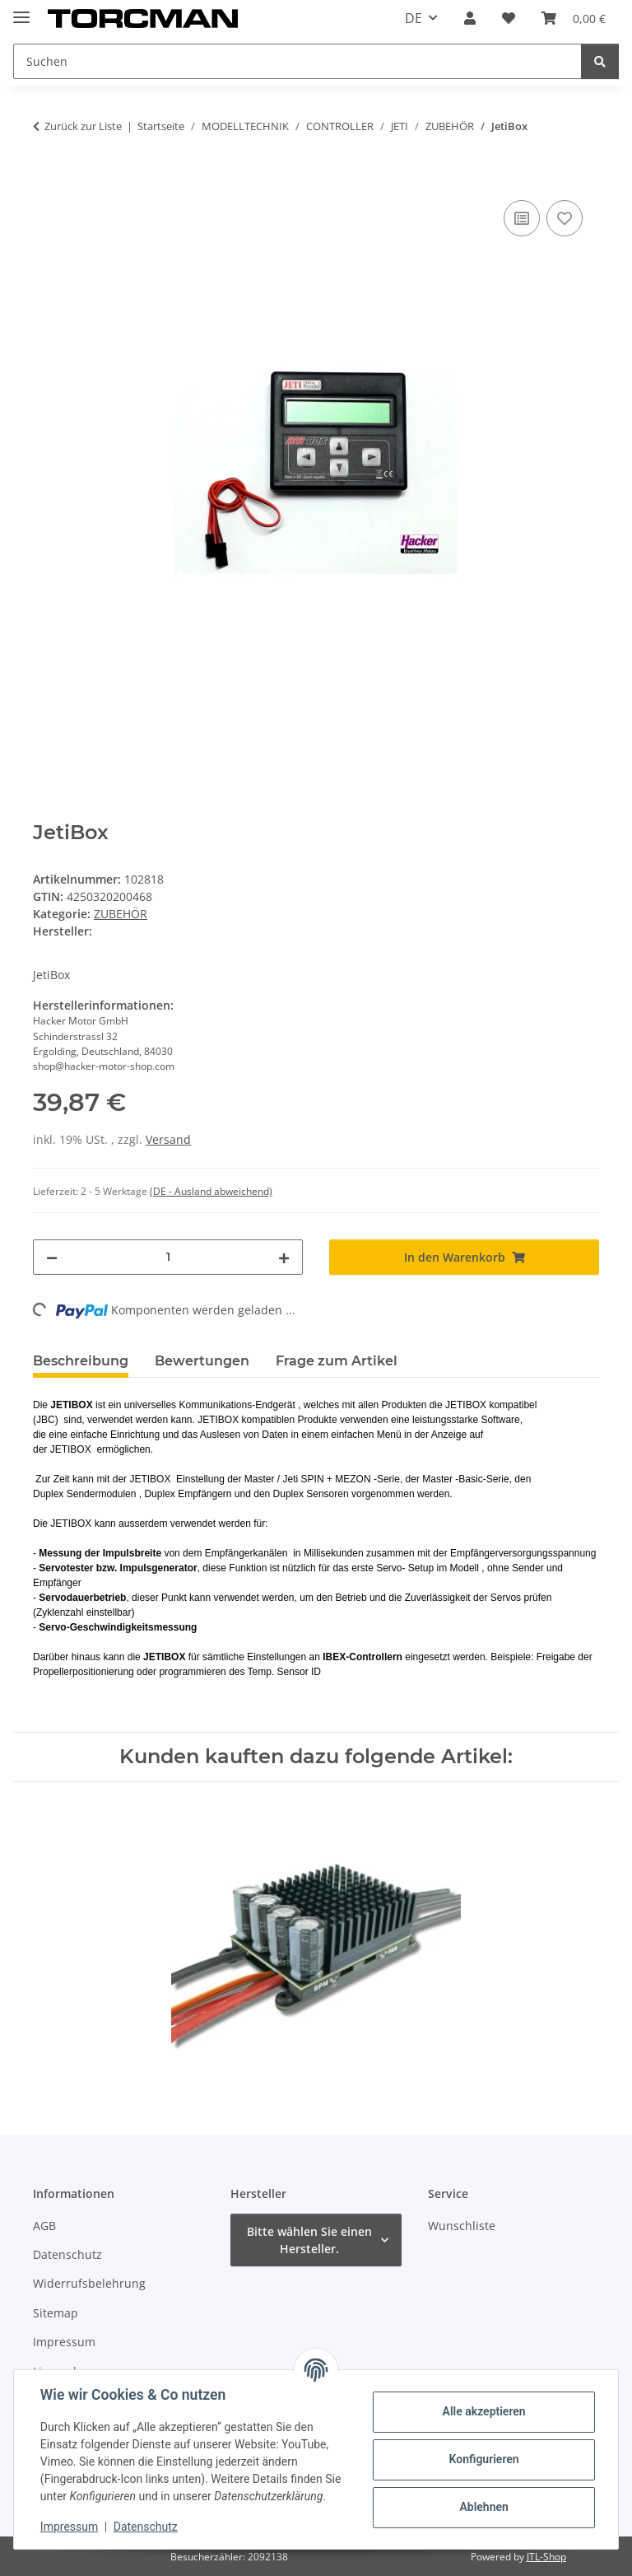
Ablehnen (483, 2506)
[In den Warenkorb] (46, 178)
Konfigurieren (483, 2459)
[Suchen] (297, 61)
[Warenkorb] (573, 18)
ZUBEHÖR (120, 914)
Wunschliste (461, 2225)
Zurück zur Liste (83, 126)
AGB (44, 2225)
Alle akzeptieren (483, 2411)
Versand (168, 1139)
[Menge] (168, 1257)
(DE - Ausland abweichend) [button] (211, 1191)
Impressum (69, 2526)
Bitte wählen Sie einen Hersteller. (309, 2240)
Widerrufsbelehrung (89, 2283)
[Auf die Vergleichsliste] (522, 218)
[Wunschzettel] (508, 18)
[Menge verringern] (52, 1257)
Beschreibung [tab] (80, 1361)
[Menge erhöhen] (284, 1257)
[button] (470, 18)
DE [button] (413, 18)
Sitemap (55, 2313)
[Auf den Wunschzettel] (564, 218)
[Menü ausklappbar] (21, 10)
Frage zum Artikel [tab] (336, 1361)
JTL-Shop (546, 2557)
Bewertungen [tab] (202, 1361)
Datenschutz (146, 2526)
